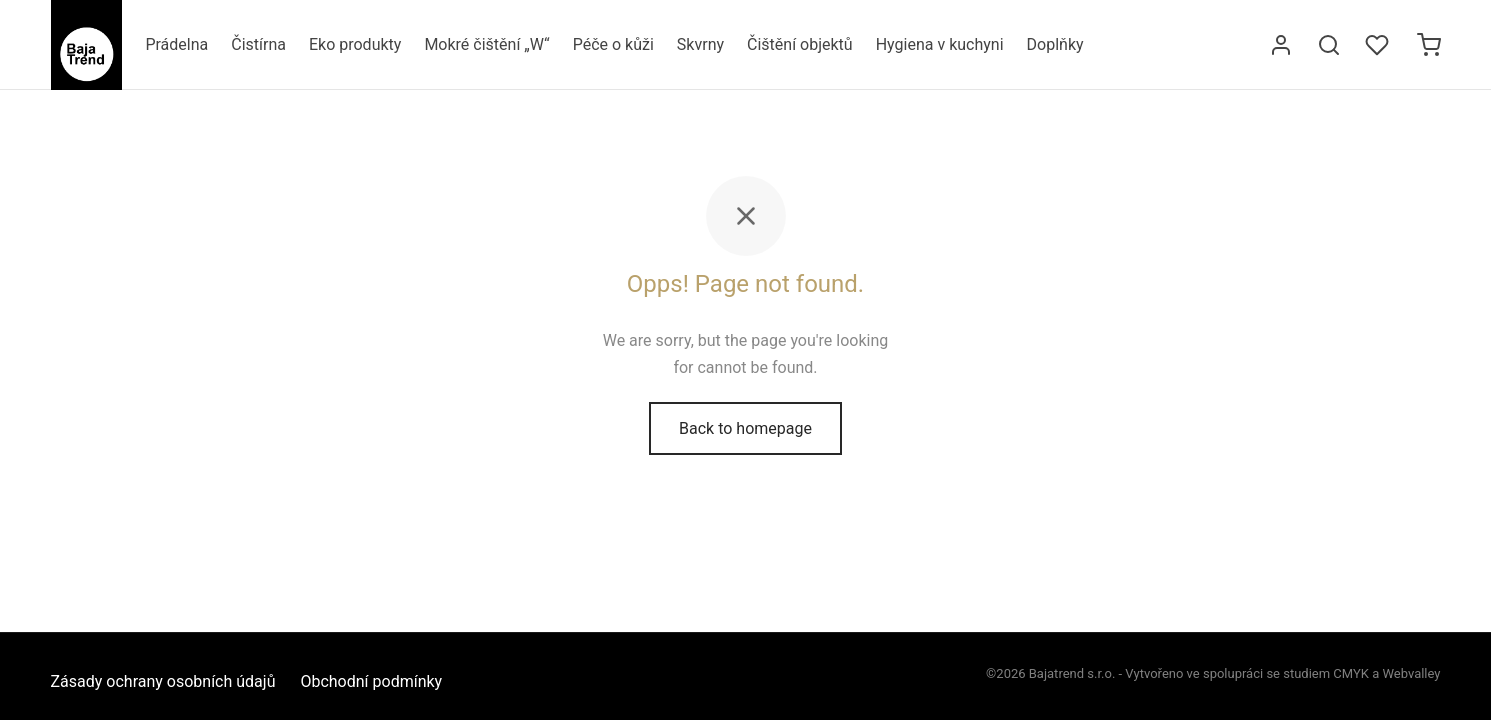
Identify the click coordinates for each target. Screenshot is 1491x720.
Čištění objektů (800, 44)
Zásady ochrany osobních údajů (163, 681)
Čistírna (258, 44)
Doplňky (1055, 44)
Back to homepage (745, 428)
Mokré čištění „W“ (486, 44)
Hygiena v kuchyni (940, 44)
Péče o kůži (613, 44)
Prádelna (176, 44)
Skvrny (700, 44)
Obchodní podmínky (371, 681)
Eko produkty (355, 44)
